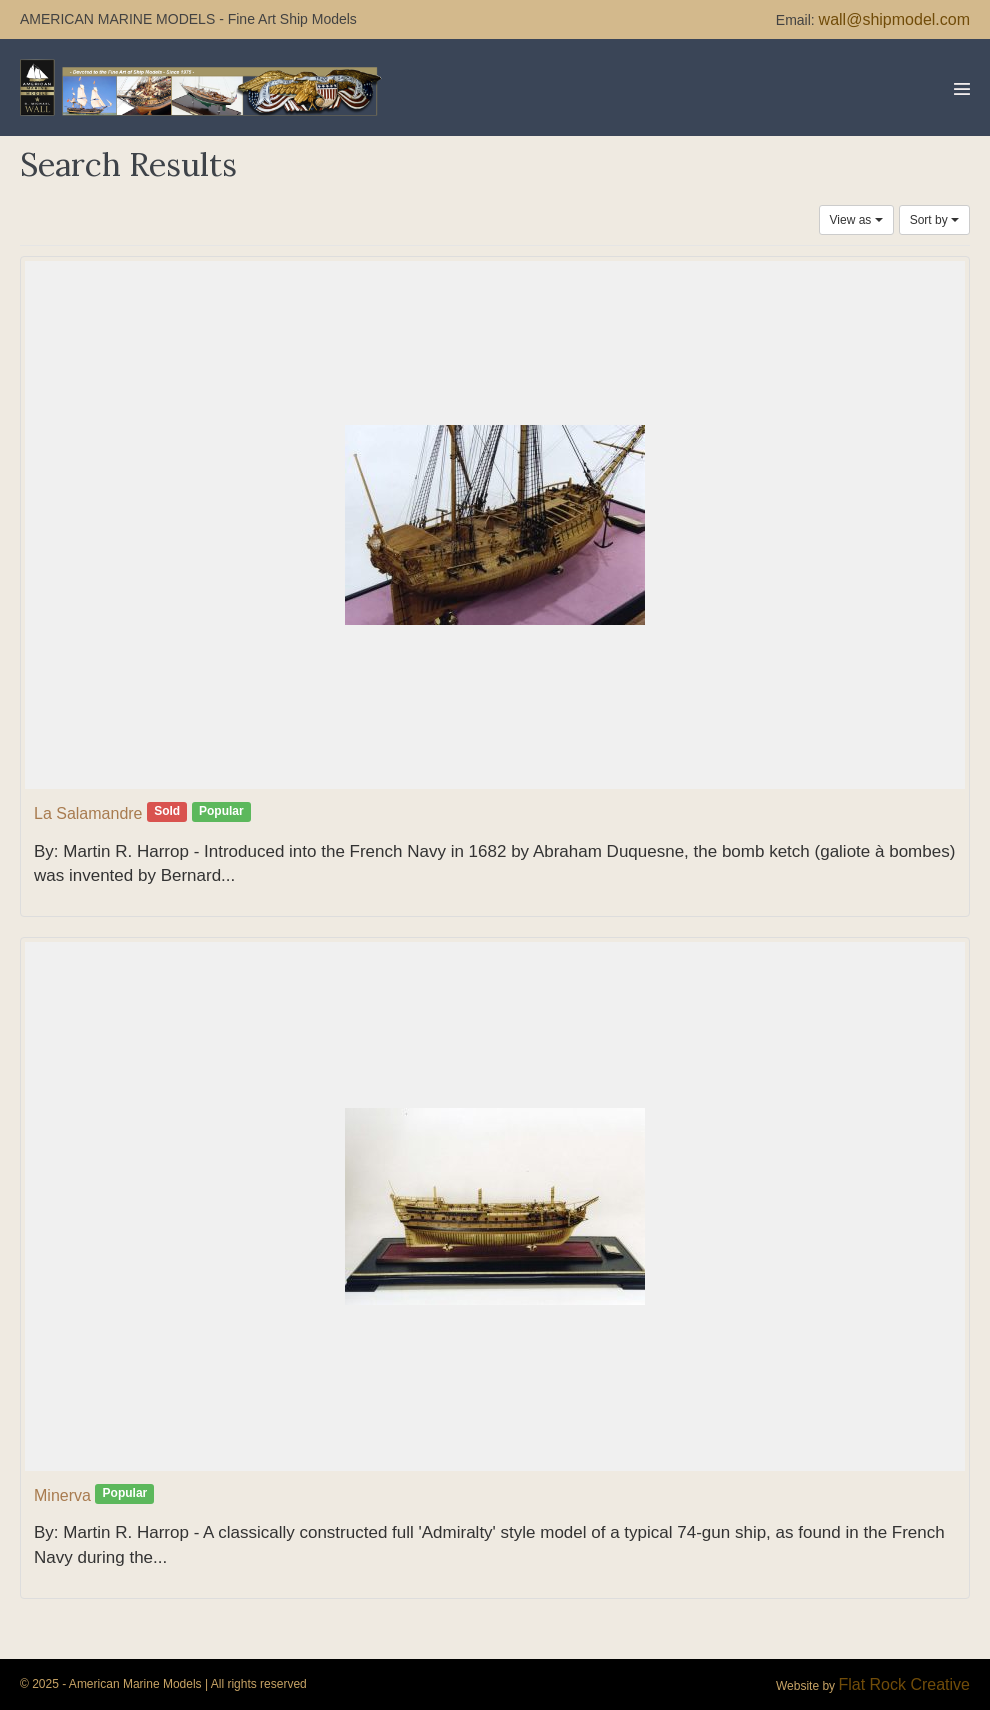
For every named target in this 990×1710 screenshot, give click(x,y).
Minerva (62, 1495)
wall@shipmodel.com (894, 19)
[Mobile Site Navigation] (962, 89)
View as (856, 220)
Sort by (934, 220)
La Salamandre (88, 813)
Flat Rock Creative (904, 1684)
